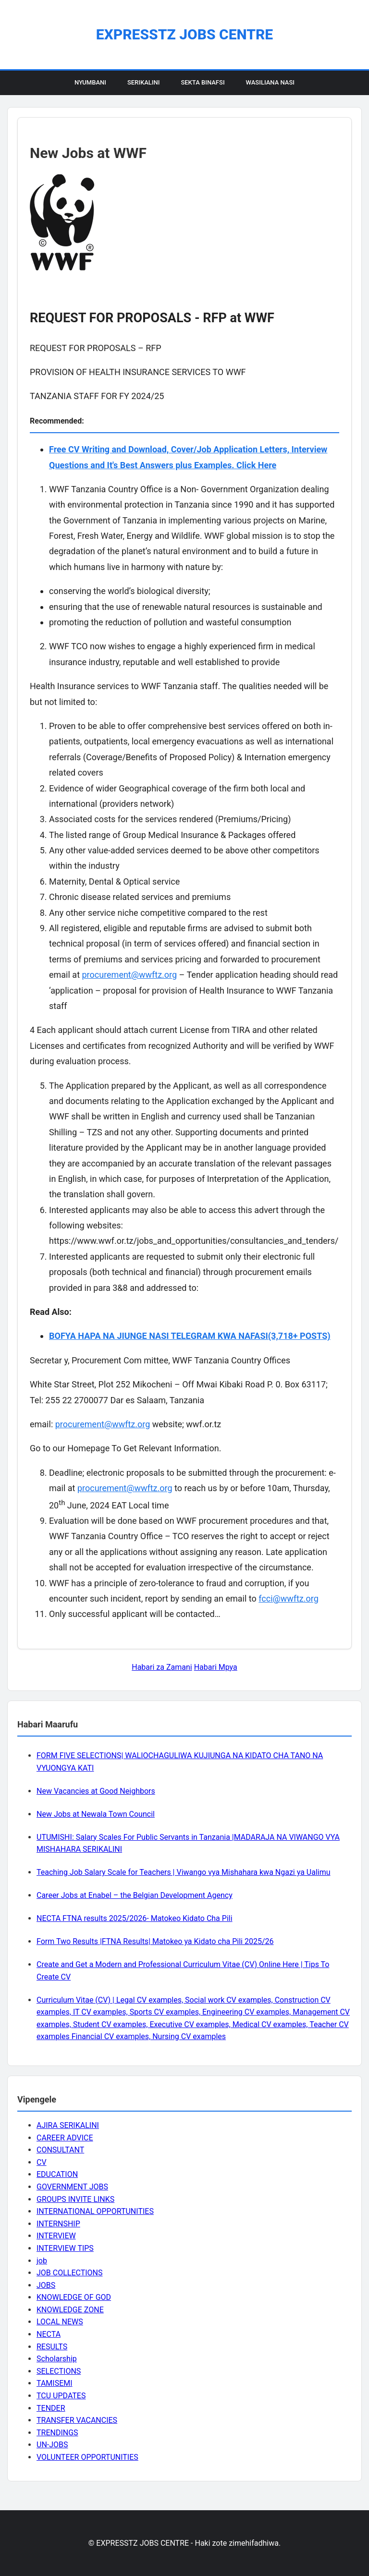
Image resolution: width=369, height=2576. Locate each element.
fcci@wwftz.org (288, 1598)
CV (42, 2162)
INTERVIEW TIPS (65, 2248)
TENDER (51, 2408)
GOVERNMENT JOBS (72, 2186)
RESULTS (52, 2346)
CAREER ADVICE (65, 2137)
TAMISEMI (55, 2383)
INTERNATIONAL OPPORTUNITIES (95, 2211)
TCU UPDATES (61, 2395)
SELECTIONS (59, 2371)
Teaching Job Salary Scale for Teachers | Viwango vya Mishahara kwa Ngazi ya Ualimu (184, 1872)
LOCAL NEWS (60, 2321)
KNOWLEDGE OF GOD (74, 2297)
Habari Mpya (215, 1667)
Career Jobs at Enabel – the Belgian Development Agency (135, 1895)
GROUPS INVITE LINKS (75, 2199)
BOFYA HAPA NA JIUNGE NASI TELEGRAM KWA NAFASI (158, 1336)
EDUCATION (57, 2174)
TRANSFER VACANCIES (77, 2420)
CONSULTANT (60, 2149)
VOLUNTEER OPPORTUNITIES (87, 2457)
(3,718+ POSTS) (299, 1336)
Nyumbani (90, 82)
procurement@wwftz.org (129, 975)
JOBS (46, 2285)
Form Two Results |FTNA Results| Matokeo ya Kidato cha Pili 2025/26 (155, 1941)
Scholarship (57, 2358)
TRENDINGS (57, 2432)
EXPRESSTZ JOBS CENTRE (184, 34)
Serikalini (143, 82)
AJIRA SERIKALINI (68, 2125)
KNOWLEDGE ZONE (70, 2309)
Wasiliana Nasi (270, 82)
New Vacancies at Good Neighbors (96, 1791)
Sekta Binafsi (202, 82)
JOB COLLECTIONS (70, 2272)
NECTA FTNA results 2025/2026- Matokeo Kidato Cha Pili (135, 1918)
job (42, 2260)
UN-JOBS (52, 2444)
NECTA (49, 2334)
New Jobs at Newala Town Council (96, 1814)
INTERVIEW (56, 2235)
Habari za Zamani (162, 1667)
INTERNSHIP (58, 2223)
